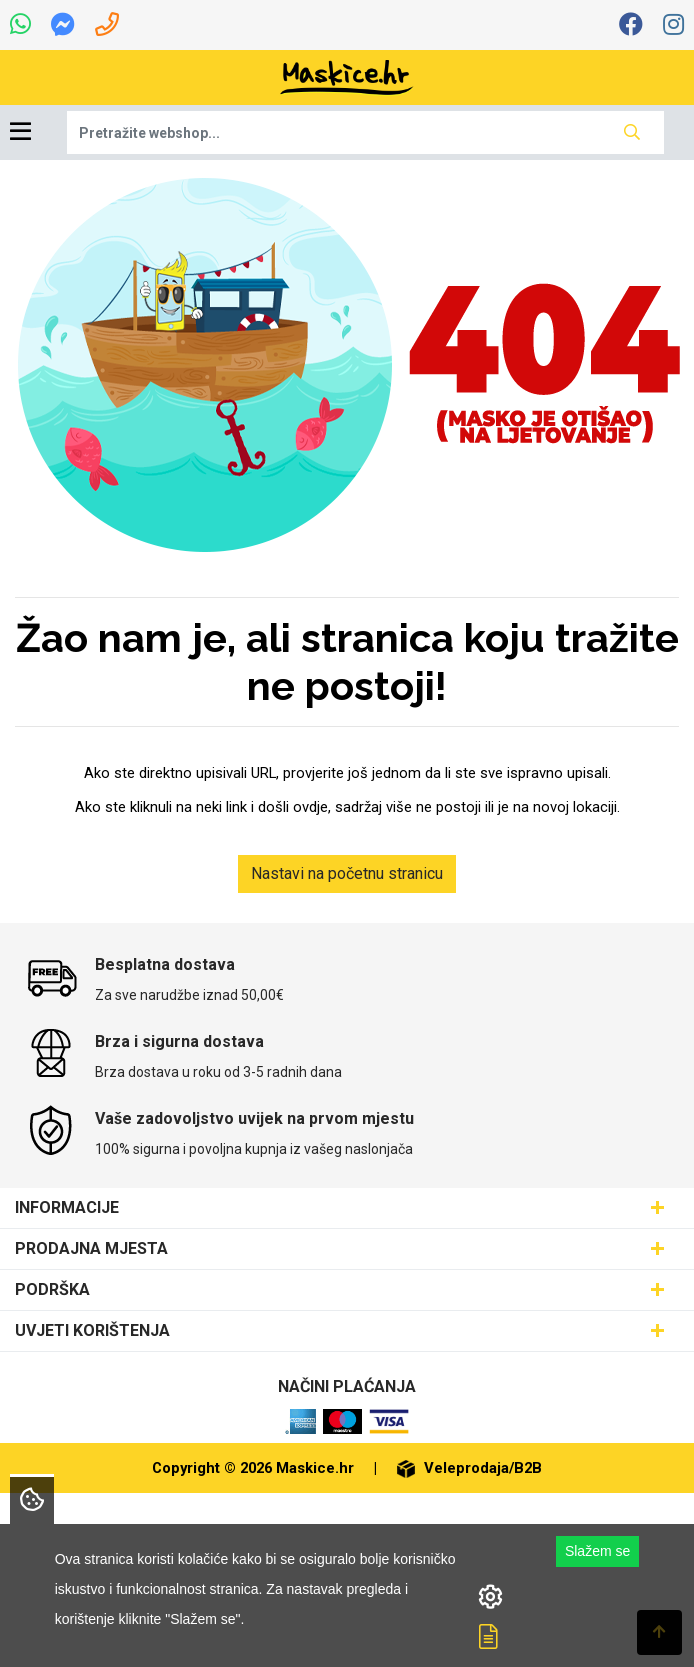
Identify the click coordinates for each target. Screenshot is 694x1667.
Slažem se (597, 1551)
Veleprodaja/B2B (469, 1468)
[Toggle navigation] (20, 132)
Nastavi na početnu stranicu (347, 873)
